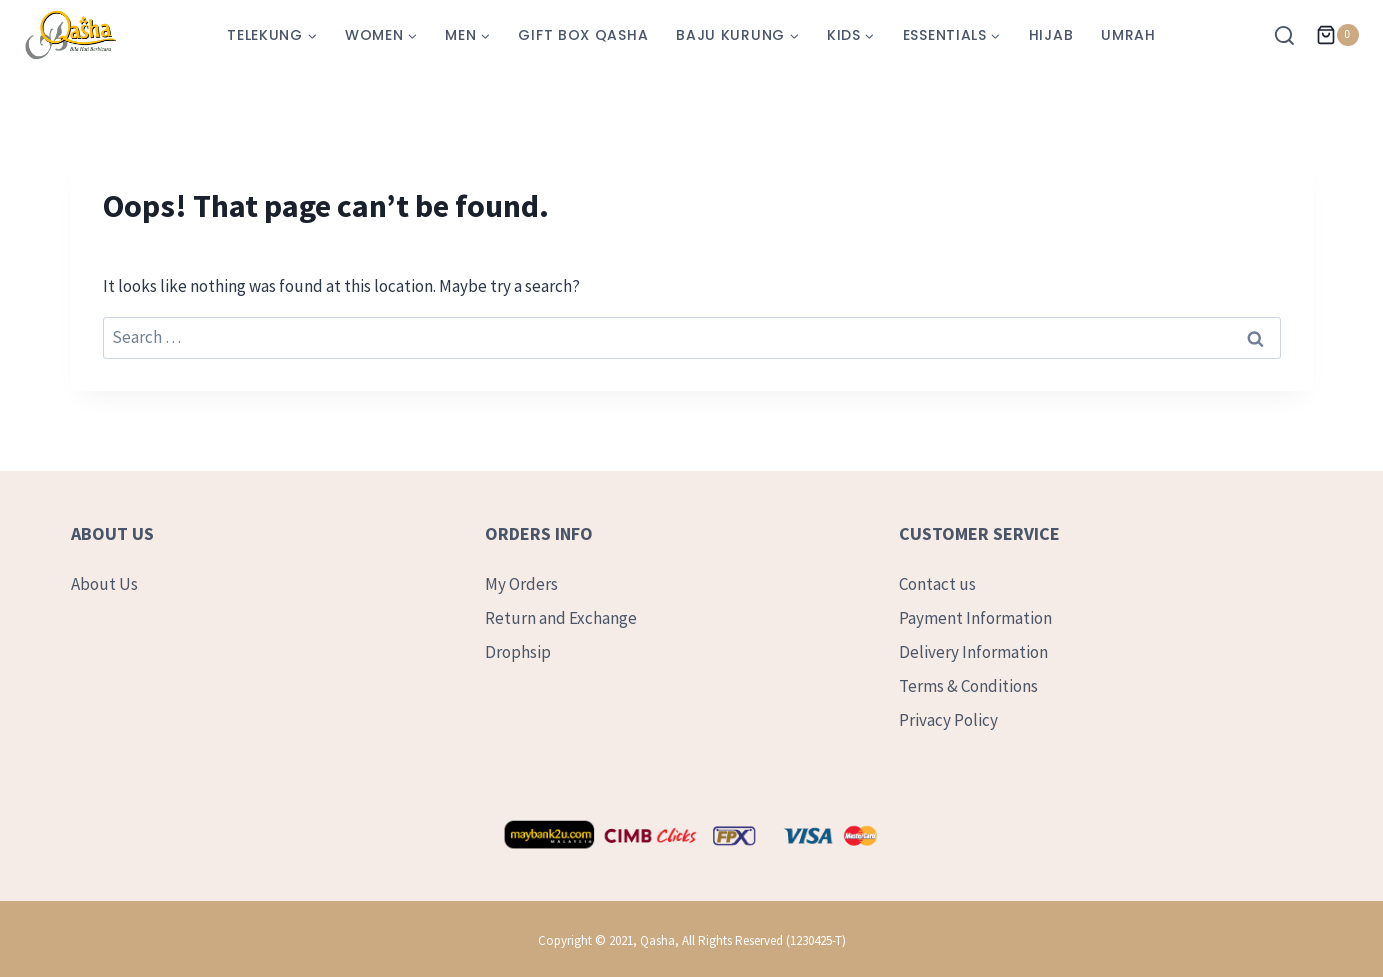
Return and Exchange (561, 618)
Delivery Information (973, 652)
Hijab (1051, 35)
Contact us (937, 584)
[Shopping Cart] (1337, 35)
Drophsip (518, 652)
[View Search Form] (1289, 35)
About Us (104, 584)
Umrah (1128, 35)
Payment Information (975, 618)
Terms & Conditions (968, 686)
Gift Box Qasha (583, 35)
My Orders (521, 584)
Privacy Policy (948, 720)
